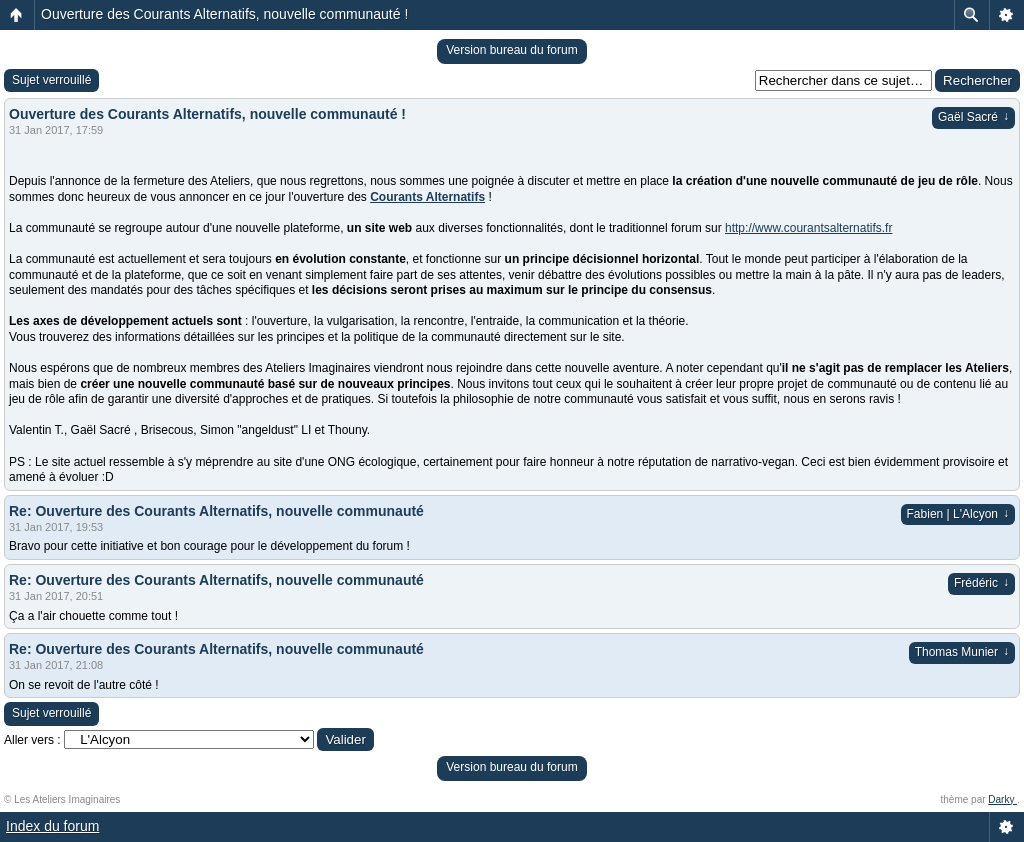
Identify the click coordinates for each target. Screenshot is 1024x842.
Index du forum (52, 826)
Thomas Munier (962, 652)
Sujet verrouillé (51, 80)
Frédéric (981, 583)
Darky (1002, 799)
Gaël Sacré (973, 117)
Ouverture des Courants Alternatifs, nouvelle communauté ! (224, 14)
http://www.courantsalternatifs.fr (808, 228)
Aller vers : (32, 740)
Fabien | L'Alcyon (958, 514)
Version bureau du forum (511, 50)
